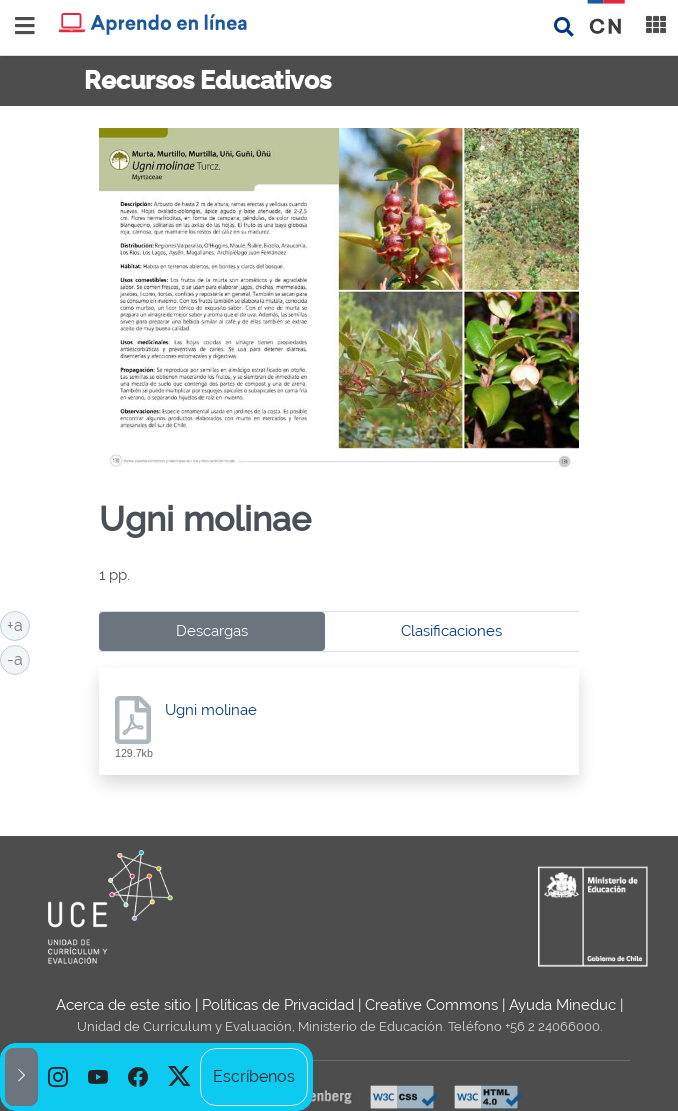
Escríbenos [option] (254, 1076)
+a (18, 624)
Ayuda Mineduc (562, 1005)
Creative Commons (431, 1005)
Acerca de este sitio (123, 1005)
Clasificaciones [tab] (451, 631)
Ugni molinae (211, 710)
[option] (58, 1077)
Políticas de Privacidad (278, 1005)
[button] (21, 1077)
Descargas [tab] (212, 631)
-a (18, 658)
